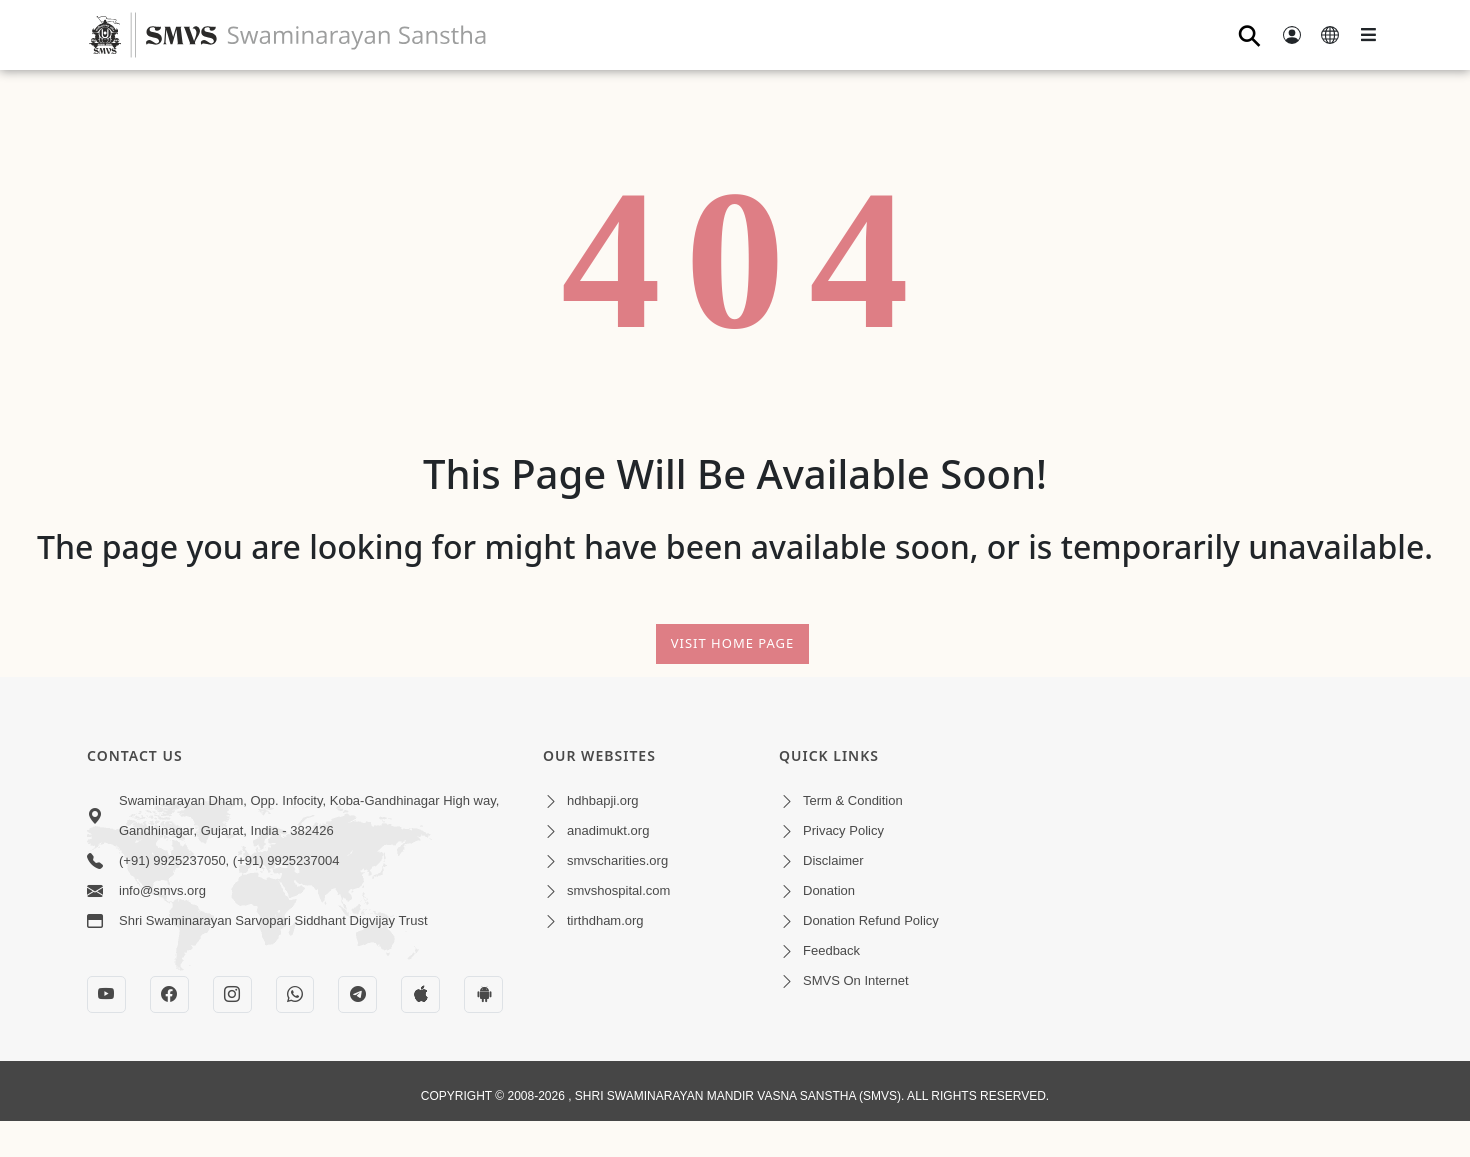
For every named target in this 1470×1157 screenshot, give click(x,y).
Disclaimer (833, 860)
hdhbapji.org (603, 800)
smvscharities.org (617, 860)
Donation (829, 890)
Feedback (831, 950)
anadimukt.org (608, 830)
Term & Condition (853, 800)
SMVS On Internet (856, 980)
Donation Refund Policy (871, 920)
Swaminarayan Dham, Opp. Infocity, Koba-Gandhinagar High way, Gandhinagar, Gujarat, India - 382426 (309, 815)
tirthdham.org (605, 920)
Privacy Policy (843, 830)
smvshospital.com (618, 890)
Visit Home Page (733, 643)
